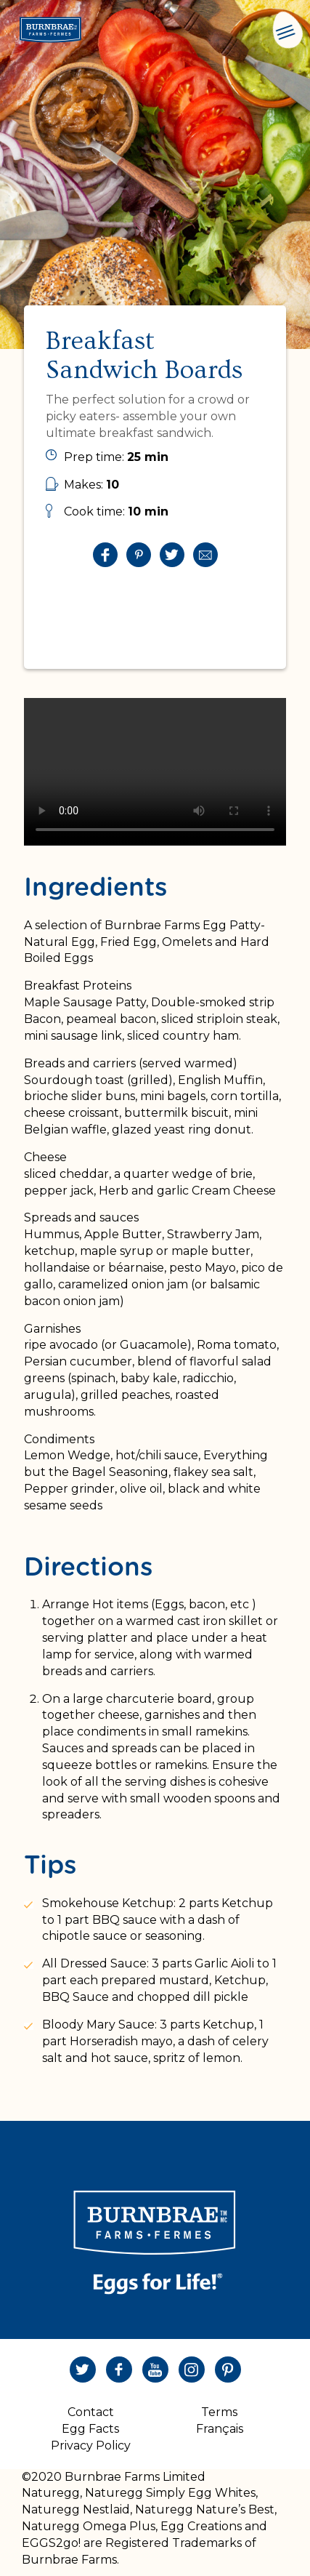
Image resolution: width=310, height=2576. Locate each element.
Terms (219, 2412)
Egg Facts (90, 2429)
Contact (91, 2412)
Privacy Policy (91, 2445)
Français (219, 2429)
